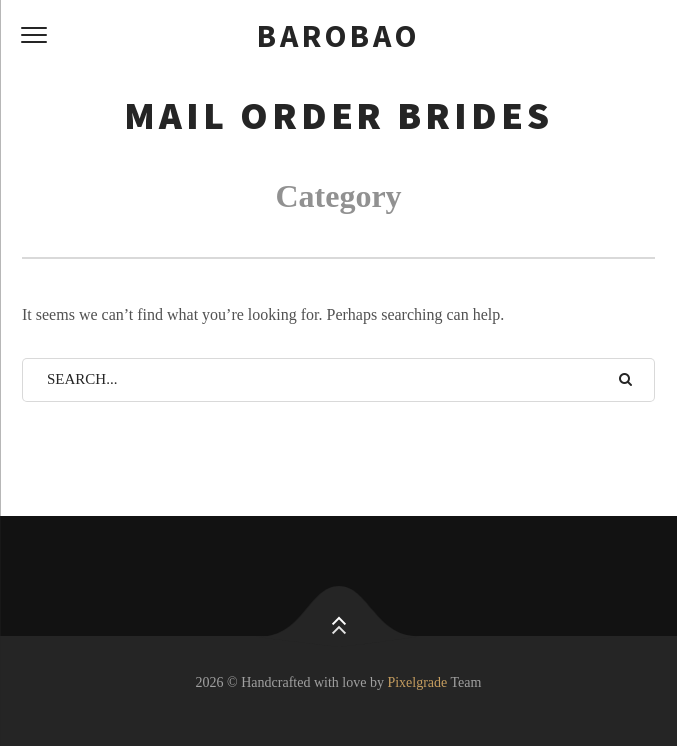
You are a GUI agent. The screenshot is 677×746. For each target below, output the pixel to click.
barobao (338, 36)
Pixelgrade (417, 682)
